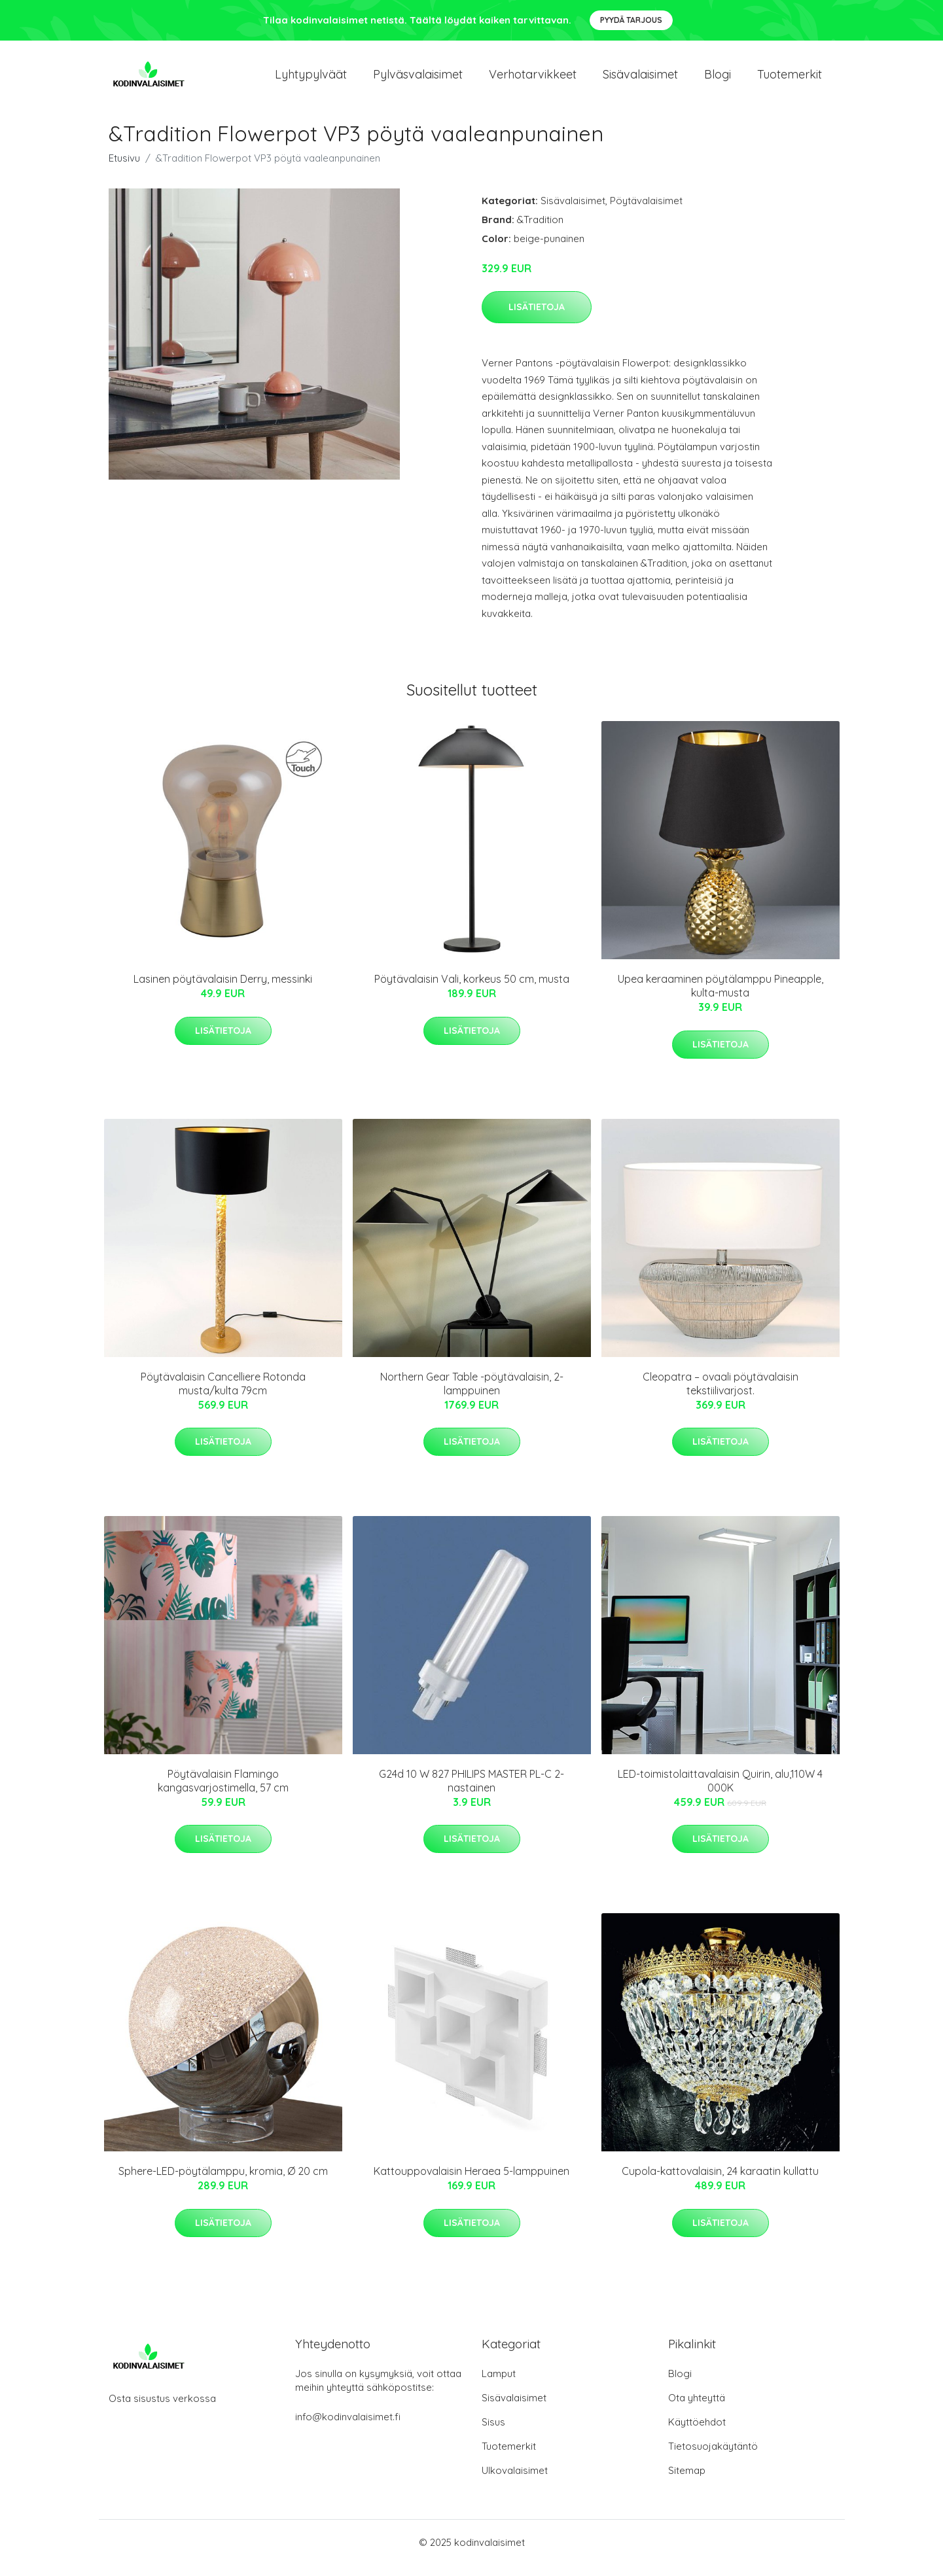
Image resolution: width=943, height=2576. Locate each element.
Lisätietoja (536, 318)
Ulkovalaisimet (515, 2481)
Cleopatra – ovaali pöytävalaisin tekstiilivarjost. (720, 1394)
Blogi (717, 79)
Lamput (499, 2384)
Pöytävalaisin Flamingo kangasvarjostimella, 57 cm (223, 1791)
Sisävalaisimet (640, 79)
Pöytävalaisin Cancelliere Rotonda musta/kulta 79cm (223, 1394)
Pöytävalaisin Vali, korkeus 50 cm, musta (471, 990)
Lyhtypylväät (311, 79)
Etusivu (124, 169)
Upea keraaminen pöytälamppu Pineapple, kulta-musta (720, 996)
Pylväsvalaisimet (418, 79)
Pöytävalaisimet (646, 211)
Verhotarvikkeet (533, 79)
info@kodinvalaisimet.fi (347, 2428)
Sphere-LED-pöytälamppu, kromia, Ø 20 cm (223, 2182)
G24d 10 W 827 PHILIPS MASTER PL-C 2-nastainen (471, 1791)
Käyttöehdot (697, 2433)
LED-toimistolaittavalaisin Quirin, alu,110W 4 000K (720, 1791)
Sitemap (686, 2481)
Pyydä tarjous (631, 20)
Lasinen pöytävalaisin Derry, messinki (222, 990)
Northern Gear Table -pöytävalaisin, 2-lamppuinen (471, 1394)
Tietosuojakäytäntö (713, 2457)
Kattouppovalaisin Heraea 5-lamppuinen (471, 2182)
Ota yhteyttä (696, 2409)
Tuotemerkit (789, 79)
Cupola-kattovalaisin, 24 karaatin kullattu (720, 2182)
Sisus (493, 2433)
